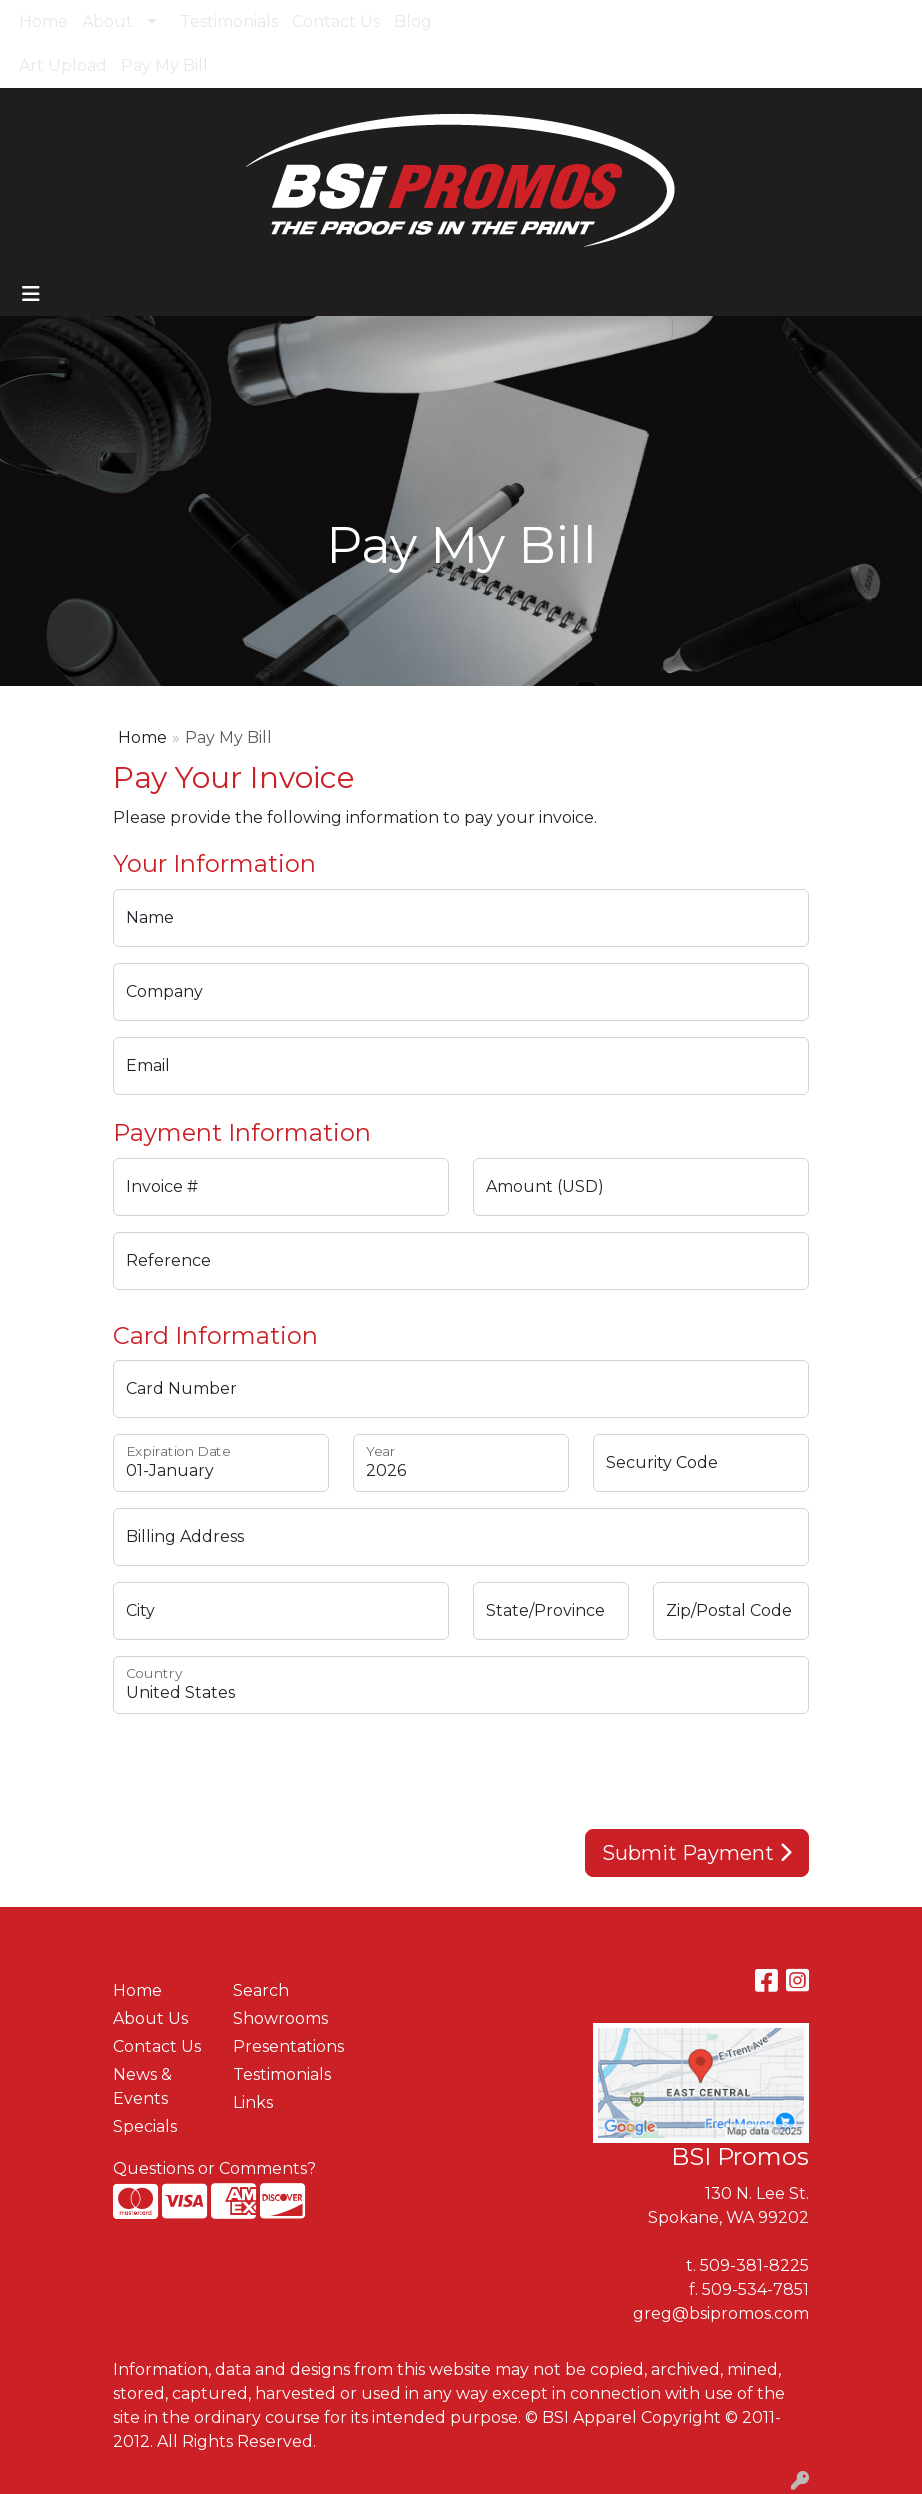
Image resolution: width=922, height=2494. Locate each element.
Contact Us (336, 21)
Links (253, 2102)
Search (865, 21)
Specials (145, 2126)
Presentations (281, 2046)
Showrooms (280, 2018)
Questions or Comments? (214, 2168)
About (107, 21)
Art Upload (63, 65)
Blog (413, 21)
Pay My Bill (164, 65)
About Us (150, 2018)
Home (43, 21)
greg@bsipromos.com (721, 2313)
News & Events (142, 2086)
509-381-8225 (754, 2265)
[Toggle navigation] (31, 294)
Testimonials (229, 21)
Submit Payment (697, 1853)
